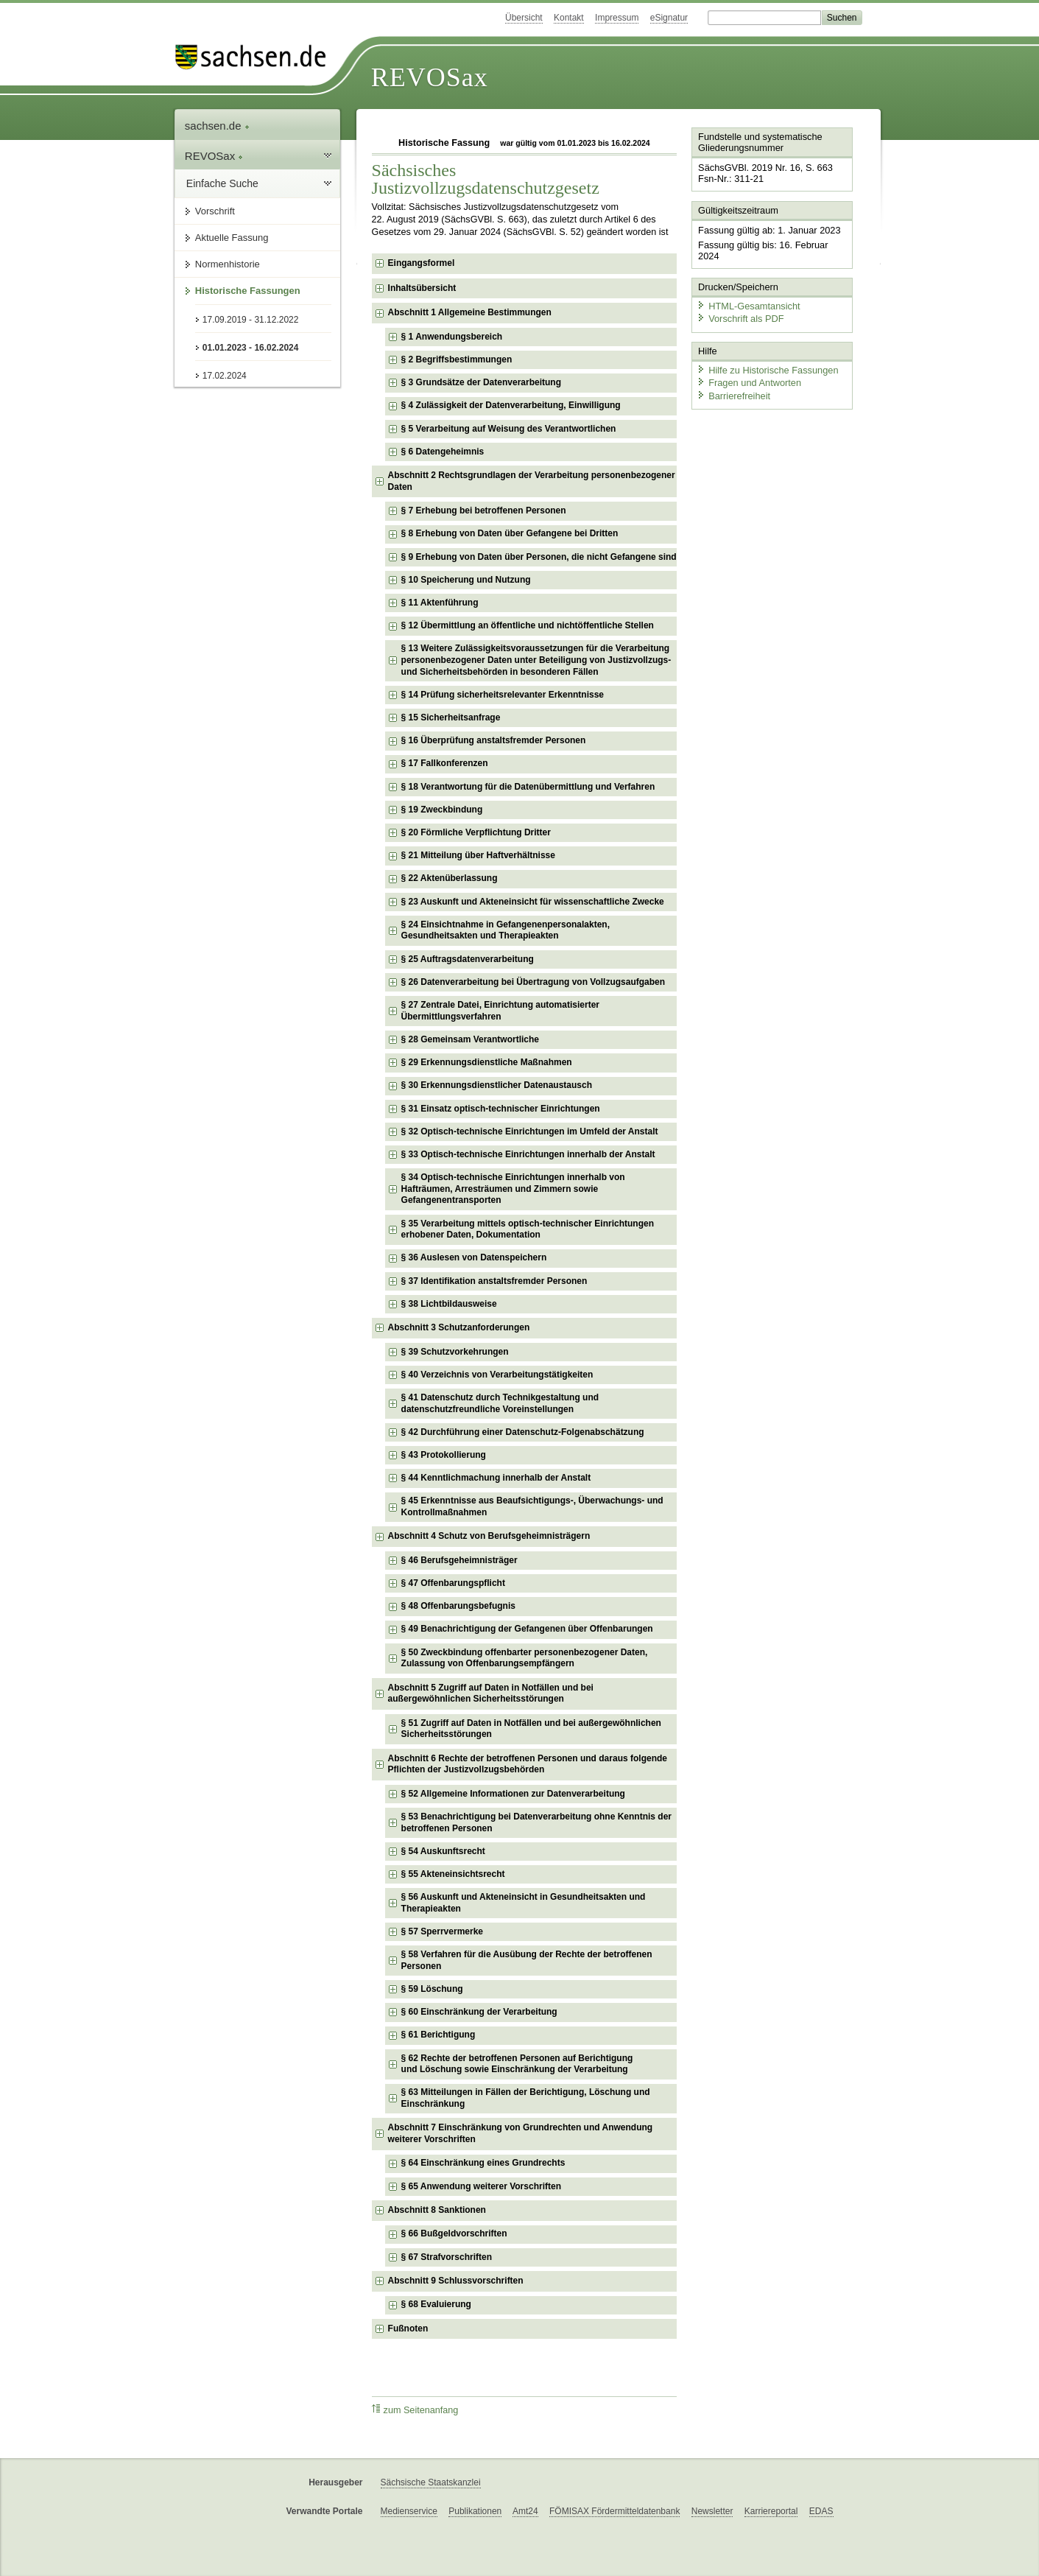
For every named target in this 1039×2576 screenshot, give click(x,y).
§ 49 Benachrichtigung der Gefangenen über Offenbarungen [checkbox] (527, 1629)
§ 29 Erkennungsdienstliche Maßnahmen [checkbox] (486, 1062)
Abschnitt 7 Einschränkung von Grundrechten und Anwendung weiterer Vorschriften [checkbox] (520, 2133)
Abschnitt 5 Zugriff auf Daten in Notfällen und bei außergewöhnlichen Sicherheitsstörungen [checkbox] (491, 1693)
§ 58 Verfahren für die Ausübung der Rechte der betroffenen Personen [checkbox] (526, 1960)
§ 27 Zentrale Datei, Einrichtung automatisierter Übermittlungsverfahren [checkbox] (500, 1011)
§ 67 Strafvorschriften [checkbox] (446, 2257)
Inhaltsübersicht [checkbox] (422, 288)
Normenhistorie (227, 264)
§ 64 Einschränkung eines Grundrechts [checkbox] (483, 2163)
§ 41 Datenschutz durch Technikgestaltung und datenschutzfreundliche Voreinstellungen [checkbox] (500, 1403)
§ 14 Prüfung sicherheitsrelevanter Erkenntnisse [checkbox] (502, 694)
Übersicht (524, 18)
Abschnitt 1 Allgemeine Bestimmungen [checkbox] (470, 312)
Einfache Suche (222, 183)
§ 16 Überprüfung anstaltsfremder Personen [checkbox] (493, 740)
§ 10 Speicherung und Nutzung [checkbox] (466, 580)
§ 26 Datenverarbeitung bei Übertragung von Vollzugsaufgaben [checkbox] (533, 982)
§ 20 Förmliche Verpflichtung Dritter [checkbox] (476, 832)
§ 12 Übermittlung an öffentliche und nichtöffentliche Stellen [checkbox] (527, 625)
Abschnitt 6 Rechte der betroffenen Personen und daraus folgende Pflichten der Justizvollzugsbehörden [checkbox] (527, 1764)
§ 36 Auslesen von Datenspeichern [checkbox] (474, 1257)
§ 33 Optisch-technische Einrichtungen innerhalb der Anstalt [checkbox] (528, 1154)
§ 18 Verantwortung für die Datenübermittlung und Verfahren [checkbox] (528, 787)
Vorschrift (215, 211)
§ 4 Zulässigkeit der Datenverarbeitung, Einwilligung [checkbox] (511, 405)
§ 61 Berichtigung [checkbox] (438, 2034)
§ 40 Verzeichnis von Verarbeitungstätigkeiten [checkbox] (497, 1374)
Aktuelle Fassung (232, 237)
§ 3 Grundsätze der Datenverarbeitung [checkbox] (481, 382)
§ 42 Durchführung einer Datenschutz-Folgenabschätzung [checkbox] (522, 1432)
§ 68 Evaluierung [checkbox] (436, 2304)
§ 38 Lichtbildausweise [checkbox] (449, 1304)
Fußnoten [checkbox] (408, 2328)
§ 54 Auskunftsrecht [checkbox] (443, 1851)
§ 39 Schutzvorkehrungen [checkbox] (455, 1352)
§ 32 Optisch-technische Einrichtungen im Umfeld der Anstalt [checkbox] (529, 1131)
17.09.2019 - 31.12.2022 (250, 320)
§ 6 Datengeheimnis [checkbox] (443, 451)
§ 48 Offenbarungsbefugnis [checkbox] (458, 1606)
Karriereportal (771, 2511)
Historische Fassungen (247, 290)
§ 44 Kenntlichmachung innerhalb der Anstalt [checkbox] (496, 1478)
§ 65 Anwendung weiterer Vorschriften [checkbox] (481, 2186)
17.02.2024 (224, 376)
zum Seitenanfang (415, 2409)
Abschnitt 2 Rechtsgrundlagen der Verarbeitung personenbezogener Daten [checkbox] (531, 481)
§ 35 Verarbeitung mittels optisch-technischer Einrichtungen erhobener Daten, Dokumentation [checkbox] (527, 1229)
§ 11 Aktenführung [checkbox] (440, 602)
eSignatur (669, 18)
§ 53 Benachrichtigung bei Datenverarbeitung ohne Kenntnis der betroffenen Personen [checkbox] (536, 1822)
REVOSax (429, 77)
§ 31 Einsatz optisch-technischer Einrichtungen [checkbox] (500, 1108)
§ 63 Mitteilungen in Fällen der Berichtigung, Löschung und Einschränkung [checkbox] (525, 2098)
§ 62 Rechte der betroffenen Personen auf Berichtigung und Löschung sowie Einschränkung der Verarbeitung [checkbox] (517, 2064)
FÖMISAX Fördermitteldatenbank (614, 2511)
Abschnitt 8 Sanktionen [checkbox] (437, 2210)
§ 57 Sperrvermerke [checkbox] (442, 1931)
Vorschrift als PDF (740, 318)
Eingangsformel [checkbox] (421, 263)
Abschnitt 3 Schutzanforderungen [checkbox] (459, 1327)
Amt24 (525, 2511)
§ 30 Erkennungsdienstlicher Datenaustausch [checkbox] (496, 1085)
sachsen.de (217, 125)
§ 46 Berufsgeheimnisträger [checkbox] (459, 1560)
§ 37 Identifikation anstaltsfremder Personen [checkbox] (494, 1281)
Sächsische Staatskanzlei (431, 2482)
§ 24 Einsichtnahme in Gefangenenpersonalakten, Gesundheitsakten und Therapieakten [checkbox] (505, 930)
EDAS (821, 2511)
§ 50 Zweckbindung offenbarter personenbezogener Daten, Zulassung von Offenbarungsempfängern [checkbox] (524, 1658)
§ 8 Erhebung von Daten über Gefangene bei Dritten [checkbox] (510, 533)
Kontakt (569, 18)
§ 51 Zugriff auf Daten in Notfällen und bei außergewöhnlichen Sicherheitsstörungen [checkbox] (531, 1729)
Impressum (616, 18)
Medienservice (409, 2511)
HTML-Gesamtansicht (748, 306)
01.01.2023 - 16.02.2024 (250, 348)
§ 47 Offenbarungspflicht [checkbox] (453, 1583)
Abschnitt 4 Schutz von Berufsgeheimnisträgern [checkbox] (489, 1536)
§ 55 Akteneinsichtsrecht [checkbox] (453, 1874)
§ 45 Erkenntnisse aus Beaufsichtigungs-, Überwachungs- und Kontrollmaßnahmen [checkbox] (532, 1506)
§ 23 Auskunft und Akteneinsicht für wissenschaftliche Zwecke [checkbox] (532, 901)
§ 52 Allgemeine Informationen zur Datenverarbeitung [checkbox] (513, 1794)
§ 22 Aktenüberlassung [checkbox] (449, 878)
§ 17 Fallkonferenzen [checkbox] (444, 763)
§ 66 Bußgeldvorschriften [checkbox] (454, 2233)
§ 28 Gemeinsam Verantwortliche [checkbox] (470, 1039)
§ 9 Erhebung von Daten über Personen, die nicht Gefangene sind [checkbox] (539, 557)
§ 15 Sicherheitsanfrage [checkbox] (451, 717)
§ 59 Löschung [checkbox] (432, 1989)
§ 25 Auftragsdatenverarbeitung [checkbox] (467, 959)
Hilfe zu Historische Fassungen (767, 370)
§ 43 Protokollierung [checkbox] (443, 1455)
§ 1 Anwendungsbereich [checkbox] (452, 336)
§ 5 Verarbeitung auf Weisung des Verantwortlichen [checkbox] (508, 429)
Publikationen (474, 2511)
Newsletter (712, 2511)
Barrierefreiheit (733, 395)
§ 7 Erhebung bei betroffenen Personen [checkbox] (483, 510)
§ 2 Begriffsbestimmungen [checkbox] (457, 359)
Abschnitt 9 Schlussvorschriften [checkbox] (456, 2280)
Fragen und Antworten (749, 382)
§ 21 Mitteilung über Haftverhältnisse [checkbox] (478, 855)
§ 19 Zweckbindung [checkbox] (442, 809)
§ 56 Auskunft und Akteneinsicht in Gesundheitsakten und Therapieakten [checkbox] (523, 1903)
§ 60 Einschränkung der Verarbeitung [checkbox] (479, 2012)
